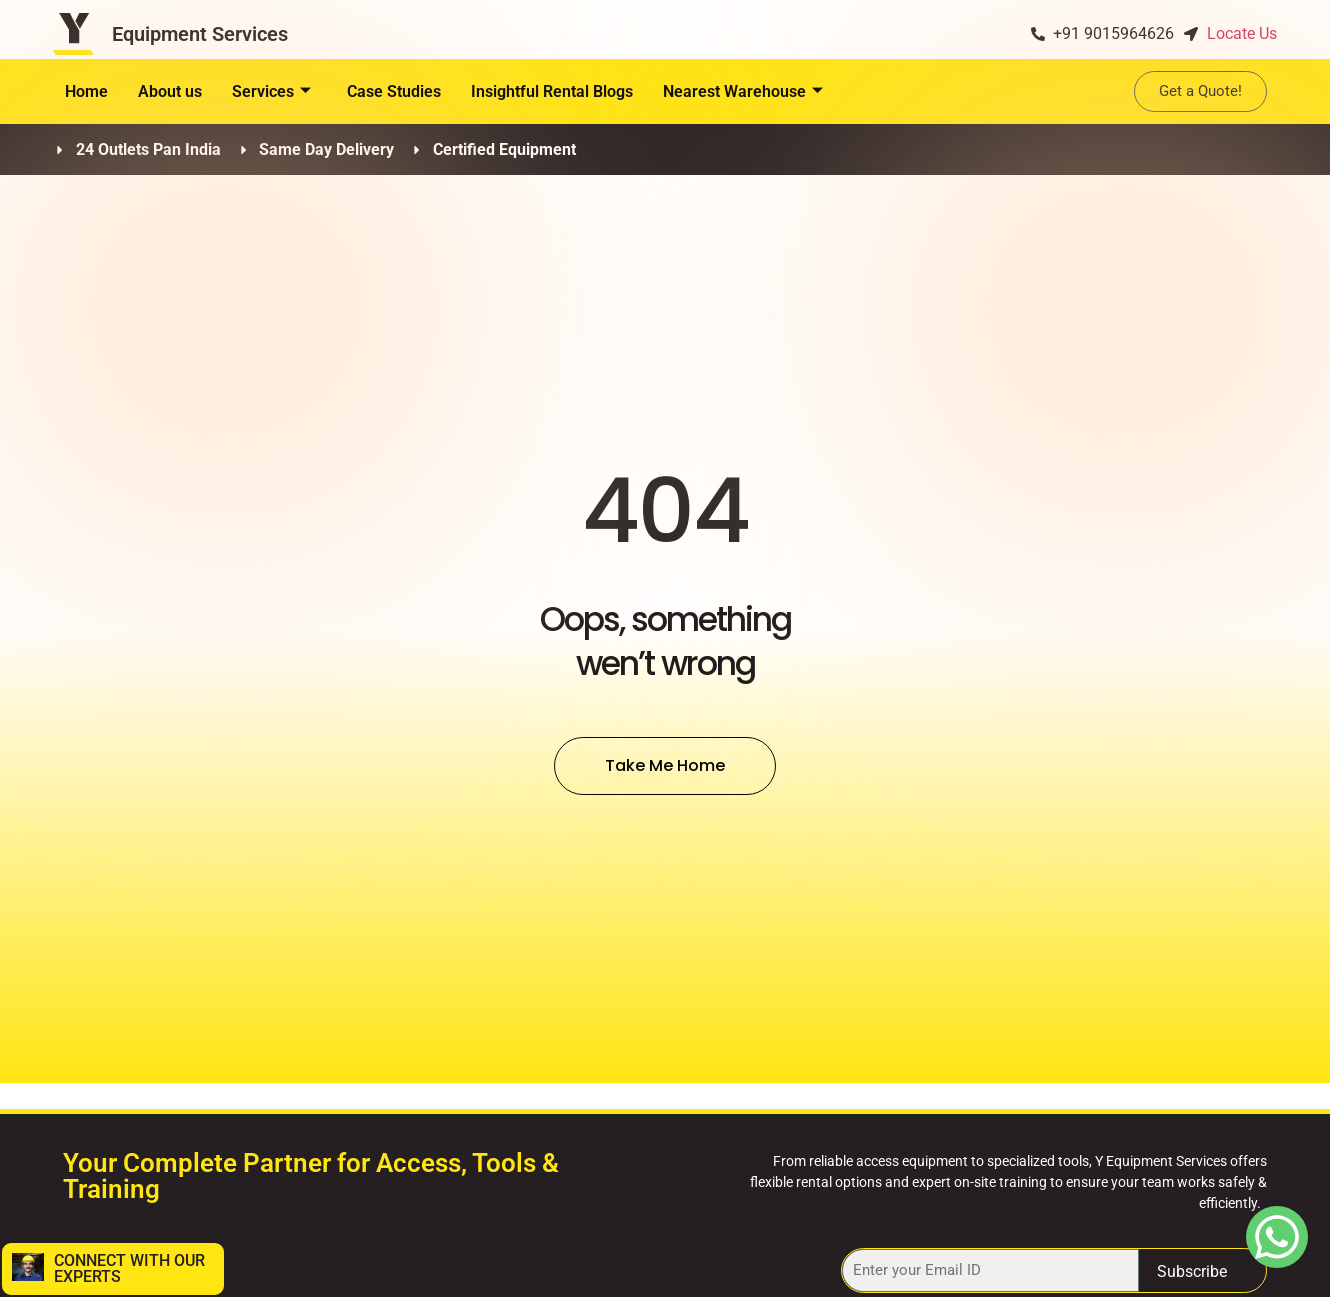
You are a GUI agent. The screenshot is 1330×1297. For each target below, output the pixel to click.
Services (271, 91)
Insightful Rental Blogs (552, 91)
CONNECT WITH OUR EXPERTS (129, 1268)
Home (86, 91)
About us (170, 91)
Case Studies (394, 91)
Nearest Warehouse (743, 91)
